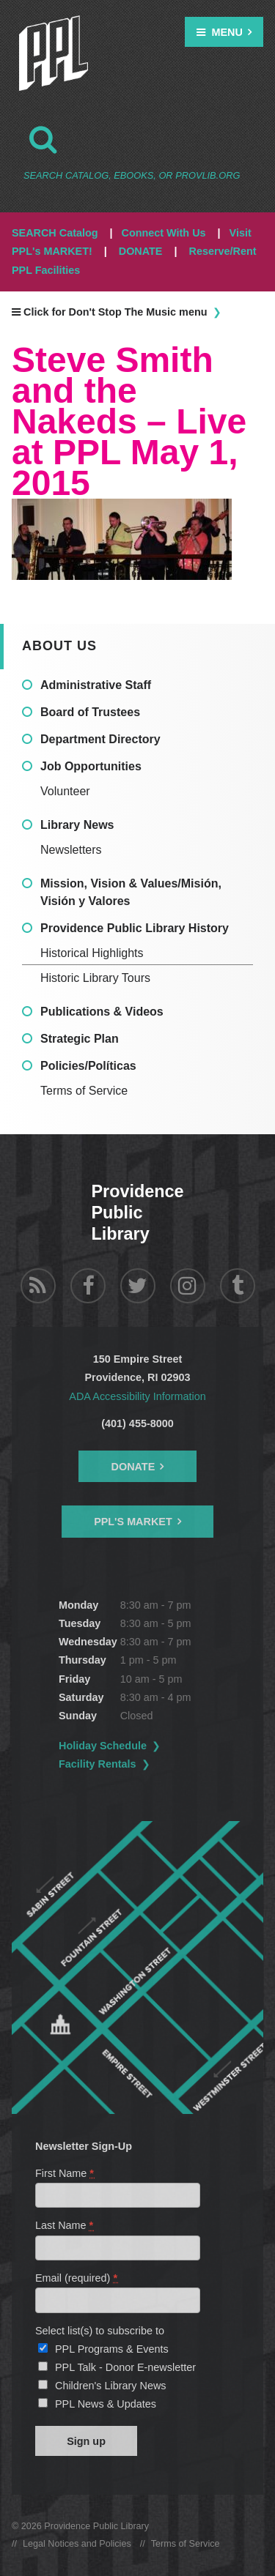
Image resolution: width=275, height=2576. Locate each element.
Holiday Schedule (103, 1746)
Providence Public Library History (134, 928)
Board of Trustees (90, 712)
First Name (65, 2173)
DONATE (141, 251)
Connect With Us (164, 233)
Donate (133, 1467)
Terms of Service (84, 1090)
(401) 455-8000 (137, 1423)
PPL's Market (133, 1521)
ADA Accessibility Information (137, 1396)
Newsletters (71, 850)
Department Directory (100, 739)
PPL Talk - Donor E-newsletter (125, 2367)
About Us (59, 646)
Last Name (65, 2225)
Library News (77, 825)
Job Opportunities (91, 766)
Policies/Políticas (88, 1066)
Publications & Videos (102, 1011)
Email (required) (77, 2278)
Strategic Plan (79, 1038)
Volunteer (65, 791)
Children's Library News (110, 2385)
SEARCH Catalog (55, 233)
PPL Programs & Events (112, 2349)
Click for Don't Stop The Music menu (109, 312)
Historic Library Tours (95, 978)
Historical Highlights (92, 953)
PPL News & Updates (105, 2404)
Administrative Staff (95, 685)
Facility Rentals (97, 1764)
